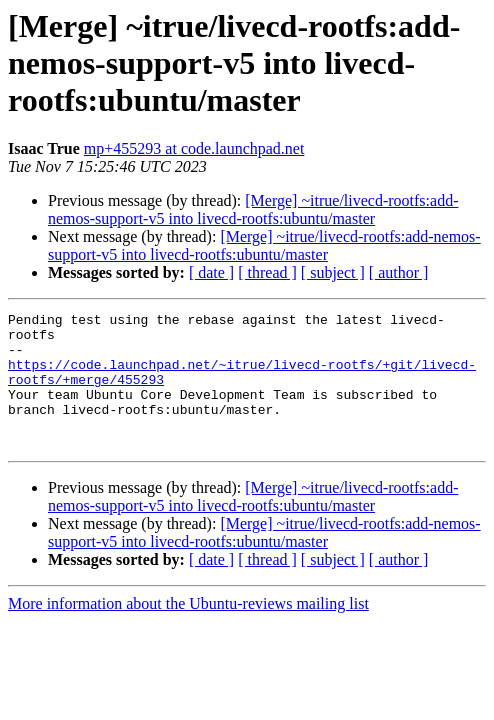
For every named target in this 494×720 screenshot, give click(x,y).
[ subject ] (333, 272)
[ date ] (211, 272)
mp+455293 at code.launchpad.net (194, 148)
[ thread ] (267, 272)
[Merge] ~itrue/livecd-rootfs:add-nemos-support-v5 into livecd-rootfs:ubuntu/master (253, 209)
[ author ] (399, 272)
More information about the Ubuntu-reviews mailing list (188, 630)
